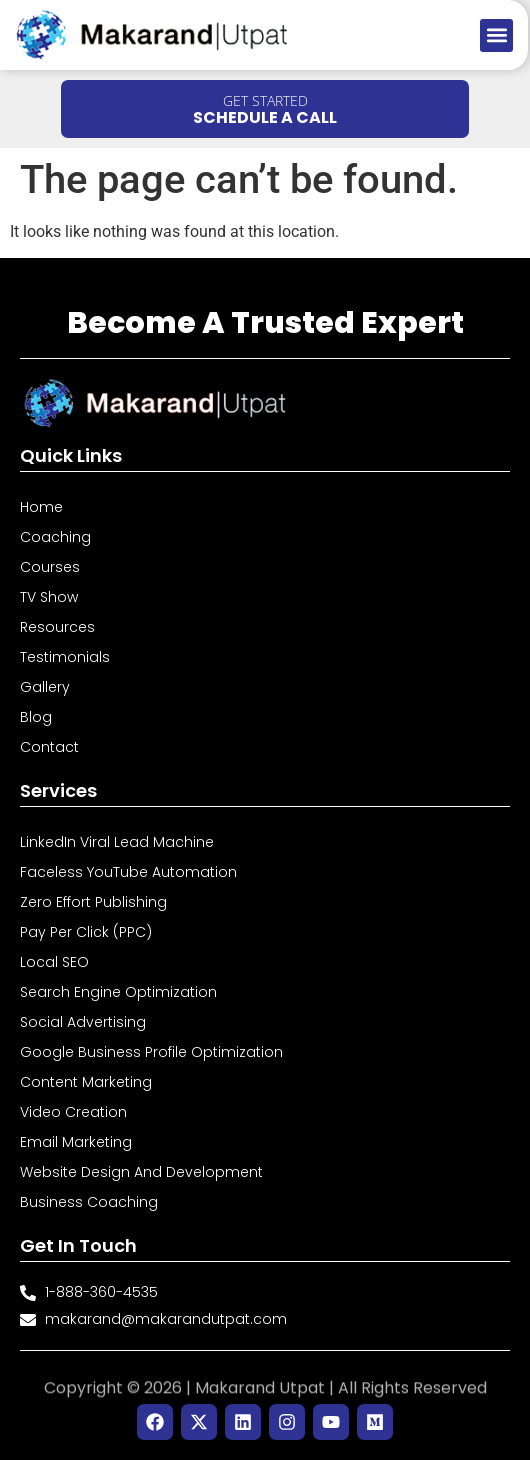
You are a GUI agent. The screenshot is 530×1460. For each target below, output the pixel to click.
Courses (50, 567)
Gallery (45, 687)
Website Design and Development (141, 1172)
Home (41, 507)
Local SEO (54, 962)
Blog (36, 717)
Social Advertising (83, 1022)
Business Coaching (89, 1202)
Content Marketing (86, 1082)
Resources (57, 627)
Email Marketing (76, 1142)
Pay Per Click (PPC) (86, 932)
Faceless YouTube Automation (128, 872)
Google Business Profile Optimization (151, 1052)
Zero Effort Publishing (93, 902)
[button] (496, 35)
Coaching (55, 537)
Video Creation (73, 1112)
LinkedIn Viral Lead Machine (117, 842)
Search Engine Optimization (118, 992)
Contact (49, 747)
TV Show (49, 597)
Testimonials (65, 657)
